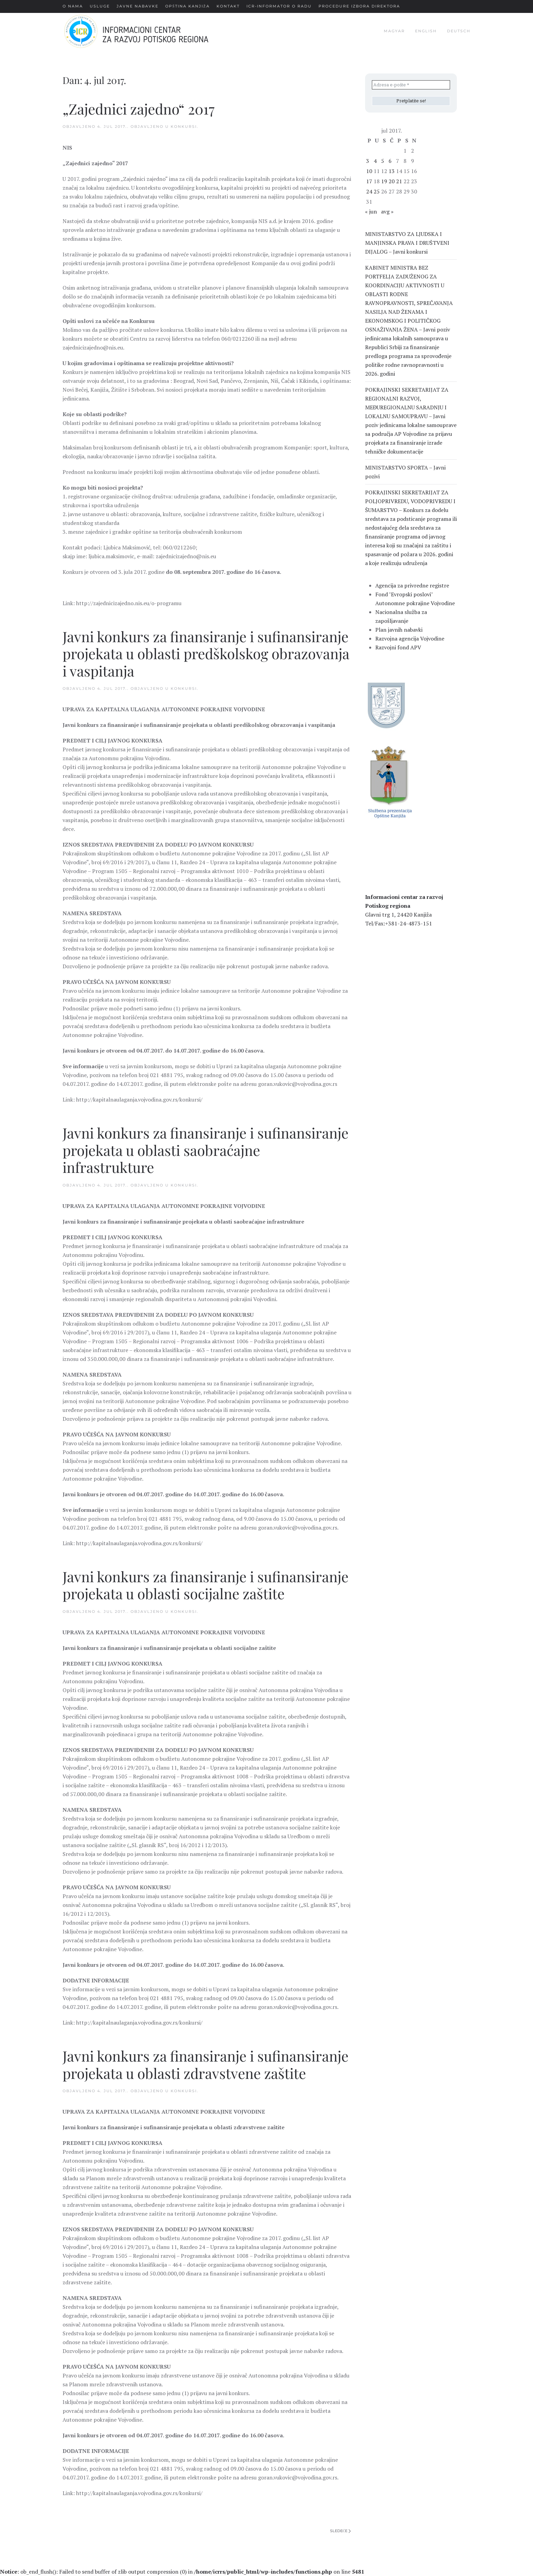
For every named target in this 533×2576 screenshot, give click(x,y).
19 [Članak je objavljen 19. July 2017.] (384, 181)
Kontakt (228, 6)
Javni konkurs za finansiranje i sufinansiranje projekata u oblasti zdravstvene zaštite (205, 2064)
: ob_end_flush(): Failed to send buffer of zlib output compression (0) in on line (182, 2571)
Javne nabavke (137, 6)
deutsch (458, 31)
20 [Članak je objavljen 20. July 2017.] (392, 181)
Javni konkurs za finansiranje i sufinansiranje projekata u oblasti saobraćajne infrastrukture (205, 1150)
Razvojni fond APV (398, 647)
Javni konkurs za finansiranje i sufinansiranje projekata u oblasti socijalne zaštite (205, 1585)
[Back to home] (147, 31)
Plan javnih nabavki (399, 629)
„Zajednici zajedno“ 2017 (138, 108)
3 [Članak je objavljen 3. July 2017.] (367, 161)
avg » (387, 211)
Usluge (100, 6)
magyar (394, 31)
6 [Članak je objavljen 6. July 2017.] (390, 161)
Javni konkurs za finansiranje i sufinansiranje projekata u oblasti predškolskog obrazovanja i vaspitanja (206, 653)
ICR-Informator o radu (279, 6)
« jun (371, 211)
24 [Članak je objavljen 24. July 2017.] (369, 191)
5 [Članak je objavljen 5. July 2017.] (382, 161)
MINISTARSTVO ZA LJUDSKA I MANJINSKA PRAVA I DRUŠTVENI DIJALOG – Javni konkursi (407, 242)
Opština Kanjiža (187, 6)
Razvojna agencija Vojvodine (409, 638)
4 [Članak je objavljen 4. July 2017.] (375, 161)
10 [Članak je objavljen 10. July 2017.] (369, 171)
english (426, 31)
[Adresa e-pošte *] (411, 85)
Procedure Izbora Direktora (359, 6)
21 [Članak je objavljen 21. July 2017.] (399, 181)
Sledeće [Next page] (340, 2530)
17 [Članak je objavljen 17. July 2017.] (369, 181)
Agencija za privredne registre (412, 585)
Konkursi (184, 126)
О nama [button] (73, 6)
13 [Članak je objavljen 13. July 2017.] (392, 171)
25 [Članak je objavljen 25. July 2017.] (377, 191)
